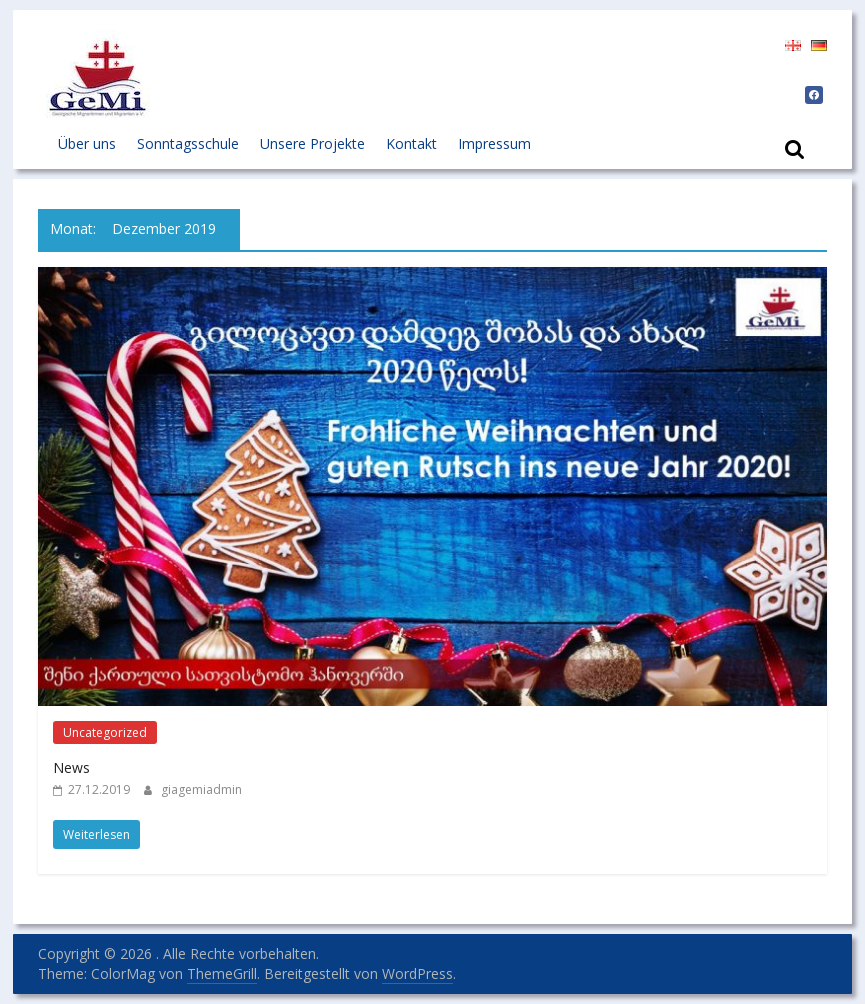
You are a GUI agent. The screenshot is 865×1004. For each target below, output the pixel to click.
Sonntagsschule (188, 143)
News (71, 767)
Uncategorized (105, 732)
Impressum (494, 143)
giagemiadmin (201, 789)
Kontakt (411, 143)
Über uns (87, 143)
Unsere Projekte (312, 143)
